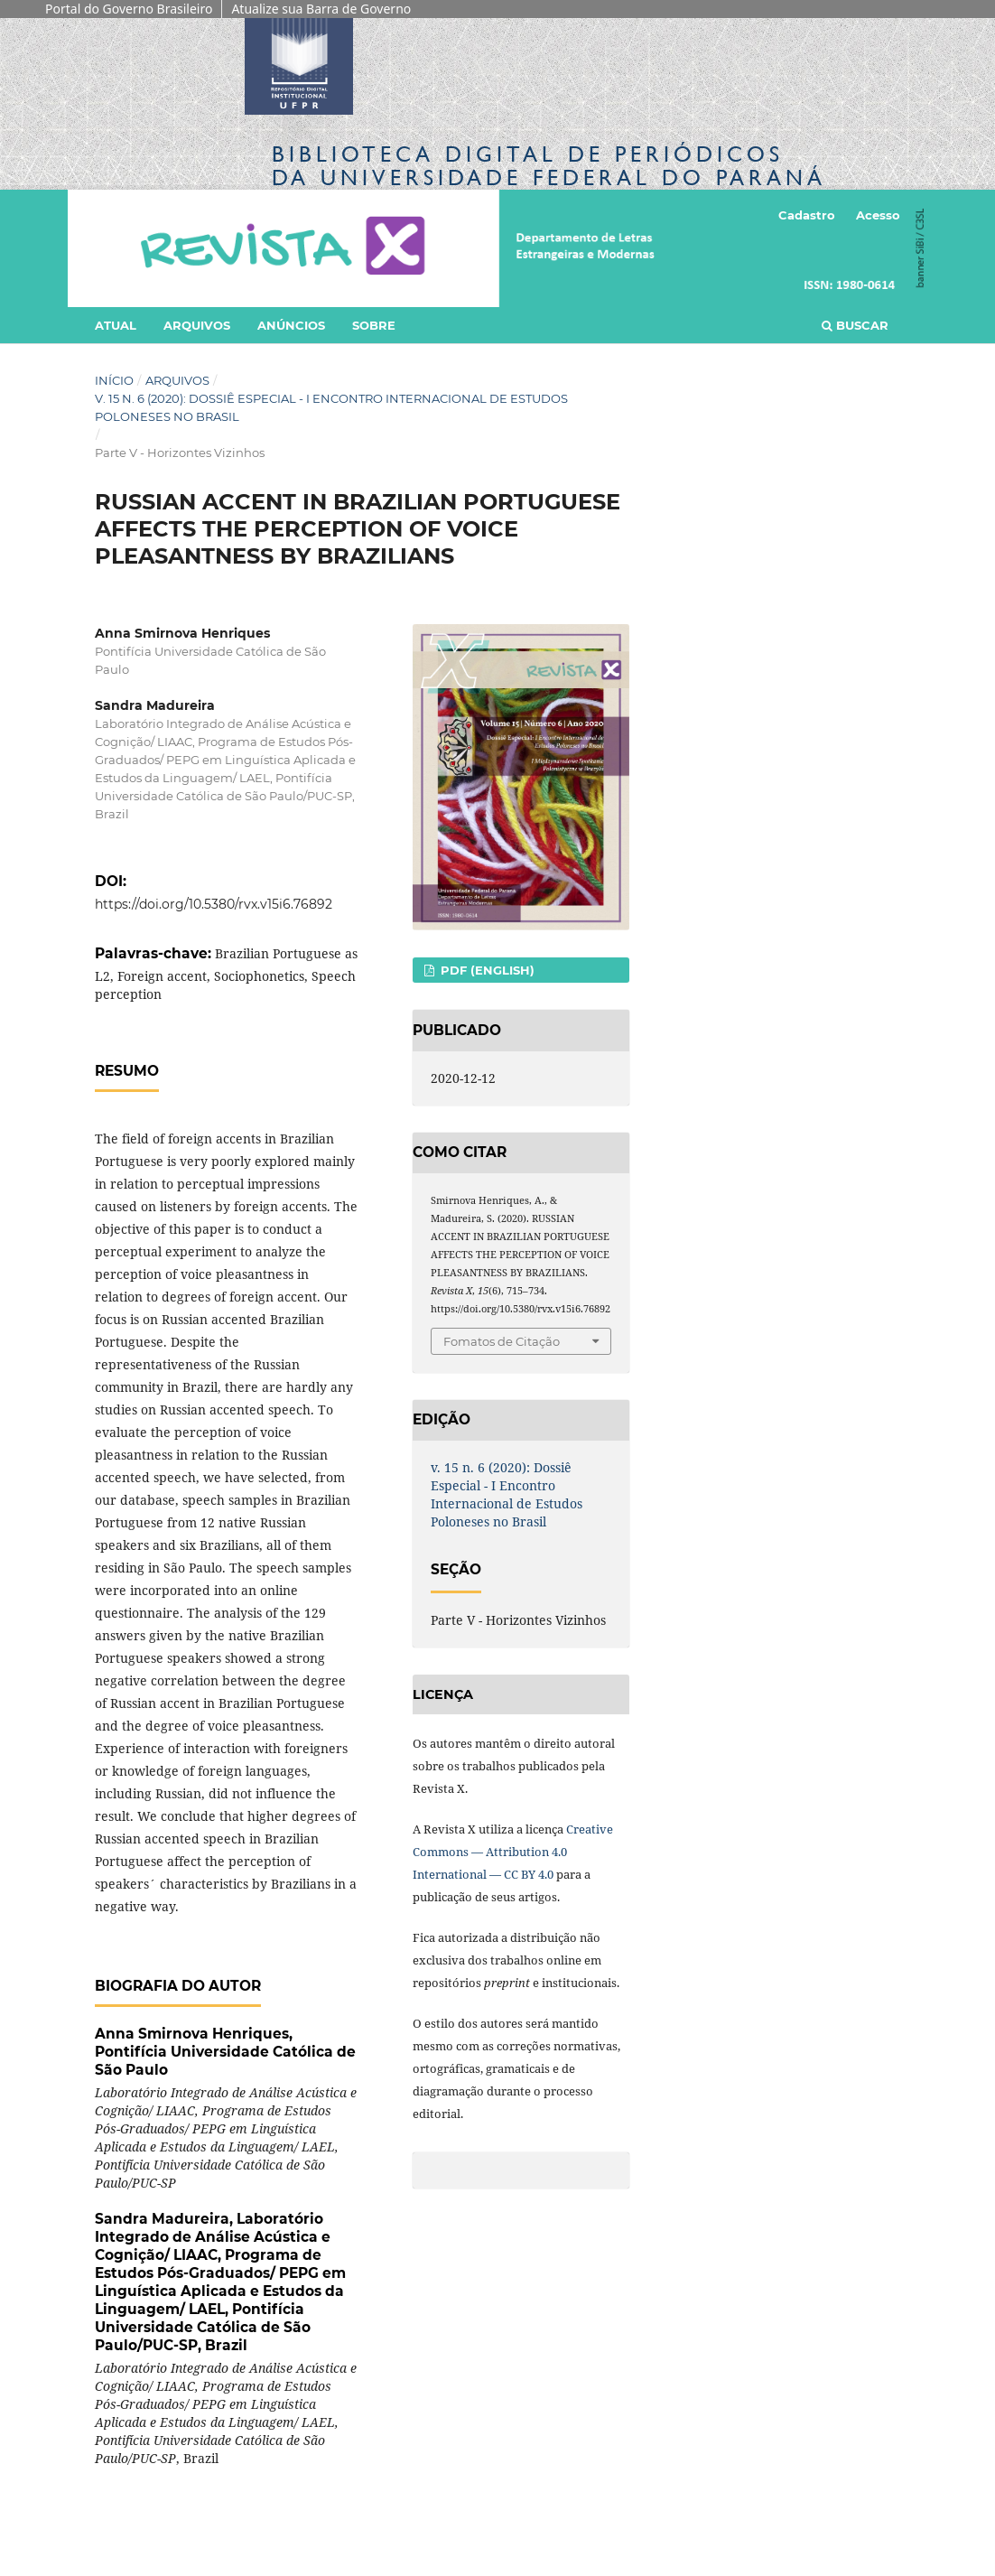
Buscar (855, 325)
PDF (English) (486, 970)
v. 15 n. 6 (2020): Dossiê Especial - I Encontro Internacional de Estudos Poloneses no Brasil (331, 407)
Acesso (878, 215)
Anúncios (291, 325)
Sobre (373, 325)
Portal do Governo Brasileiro (128, 8)
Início (114, 380)
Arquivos (196, 325)
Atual (115, 325)
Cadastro (806, 215)
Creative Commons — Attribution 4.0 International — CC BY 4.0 (513, 1851)
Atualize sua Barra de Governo (321, 8)
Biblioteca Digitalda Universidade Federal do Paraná (549, 166)
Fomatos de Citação (501, 1341)
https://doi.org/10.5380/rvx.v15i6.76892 (213, 904)
